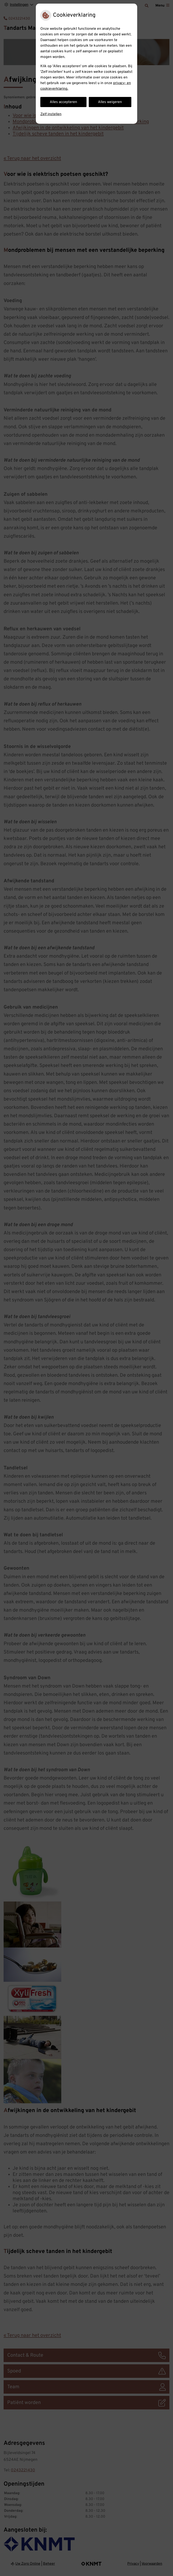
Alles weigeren (110, 102)
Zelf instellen (50, 114)
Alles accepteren (63, 102)
